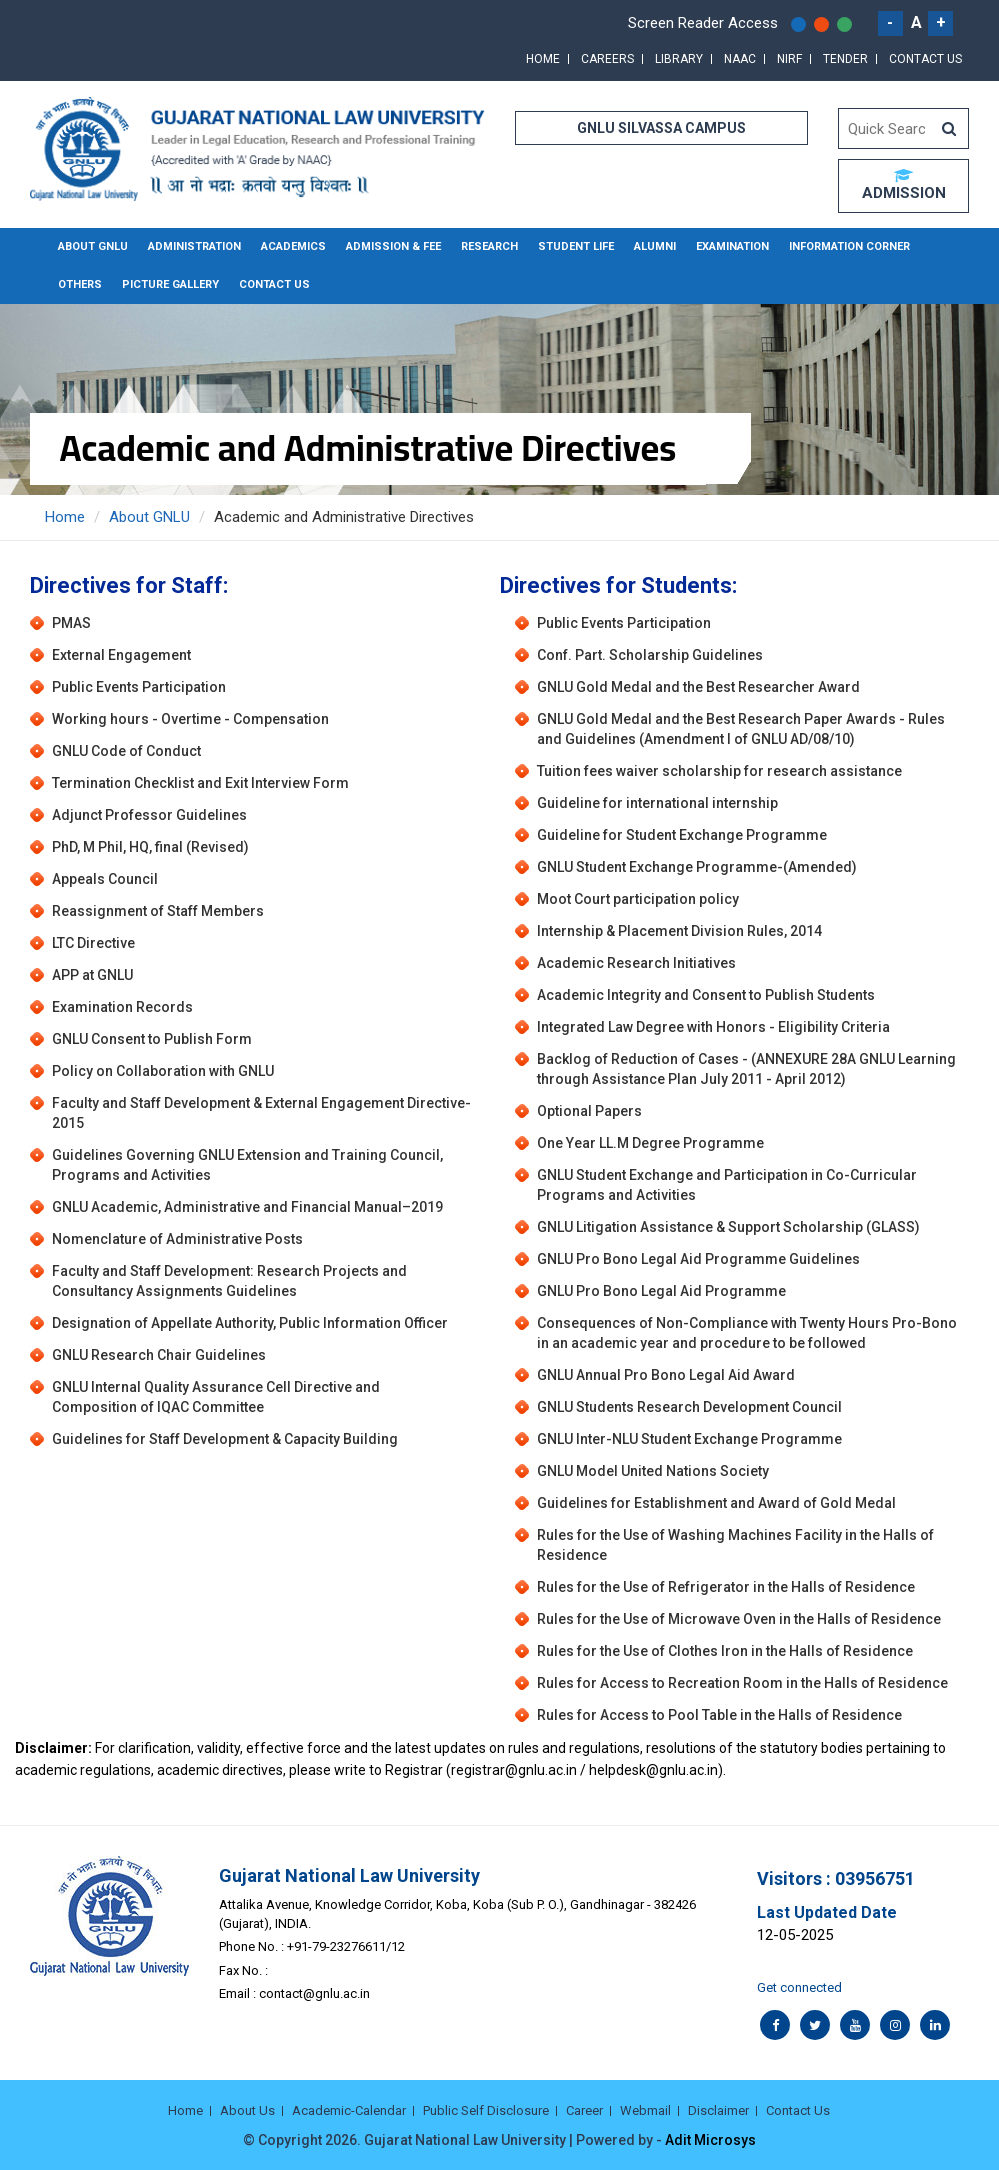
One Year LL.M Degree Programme (650, 1143)
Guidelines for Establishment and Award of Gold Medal (716, 1503)
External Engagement (121, 655)
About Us (247, 2110)
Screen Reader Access (703, 23)
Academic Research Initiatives (636, 963)
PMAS (71, 623)
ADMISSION (904, 185)
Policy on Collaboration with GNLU (163, 1071)
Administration (194, 246)
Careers (607, 59)
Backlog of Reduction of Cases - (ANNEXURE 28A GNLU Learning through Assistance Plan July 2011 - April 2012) (746, 1069)
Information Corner (849, 246)
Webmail (645, 2110)
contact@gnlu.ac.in (314, 1993)
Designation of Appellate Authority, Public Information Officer (250, 1323)
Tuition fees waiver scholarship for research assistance (719, 771)
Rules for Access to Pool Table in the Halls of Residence (719, 1715)
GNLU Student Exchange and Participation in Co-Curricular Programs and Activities (727, 1185)
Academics (293, 246)
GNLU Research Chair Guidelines (159, 1355)
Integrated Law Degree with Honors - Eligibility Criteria (713, 1027)
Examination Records (122, 1007)
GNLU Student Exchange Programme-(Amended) (697, 867)
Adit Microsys (710, 2140)
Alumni (655, 246)
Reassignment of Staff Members (158, 911)
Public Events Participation (139, 687)
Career (584, 2110)
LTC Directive (93, 943)
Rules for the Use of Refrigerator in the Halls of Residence (726, 1587)
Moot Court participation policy (638, 899)
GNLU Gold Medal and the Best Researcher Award (698, 687)
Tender (845, 59)
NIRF (789, 59)
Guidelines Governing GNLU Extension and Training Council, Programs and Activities (247, 1165)
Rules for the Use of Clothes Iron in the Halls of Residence (725, 1651)
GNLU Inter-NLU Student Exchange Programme (689, 1439)
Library (679, 59)
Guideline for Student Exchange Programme (682, 835)
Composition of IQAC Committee (158, 1407)
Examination (732, 246)
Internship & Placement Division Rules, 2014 (679, 931)
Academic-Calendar (349, 2110)
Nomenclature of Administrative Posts (177, 1239)
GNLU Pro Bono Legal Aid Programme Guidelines (698, 1259)
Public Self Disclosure (486, 2110)
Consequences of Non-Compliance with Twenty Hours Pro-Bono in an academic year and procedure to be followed (747, 1333)
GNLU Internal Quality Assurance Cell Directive (202, 1387)
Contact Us (925, 59)
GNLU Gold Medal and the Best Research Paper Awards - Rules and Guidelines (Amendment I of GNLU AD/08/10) (741, 729)
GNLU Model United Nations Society (653, 1471)
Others (80, 284)
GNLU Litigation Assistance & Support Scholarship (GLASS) (728, 1227)
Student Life (576, 246)
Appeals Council (105, 879)
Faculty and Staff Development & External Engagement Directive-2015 (261, 1113)
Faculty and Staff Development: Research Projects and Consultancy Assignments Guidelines (229, 1281)
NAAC (740, 59)
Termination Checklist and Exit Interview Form (200, 783)
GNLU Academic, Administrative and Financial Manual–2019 (247, 1207)
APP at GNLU (92, 975)
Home (543, 59)
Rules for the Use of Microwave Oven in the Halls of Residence (739, 1619)
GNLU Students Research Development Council (689, 1407)
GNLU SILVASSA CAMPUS (661, 128)
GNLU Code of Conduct (126, 751)
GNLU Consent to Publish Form (152, 1039)
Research (489, 246)
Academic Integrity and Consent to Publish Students (706, 995)
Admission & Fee (393, 246)
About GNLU (93, 246)
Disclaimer (718, 2110)
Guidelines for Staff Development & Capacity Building (225, 1439)
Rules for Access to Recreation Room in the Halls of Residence (742, 1683)
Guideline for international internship (657, 803)
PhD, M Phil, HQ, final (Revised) (150, 847)
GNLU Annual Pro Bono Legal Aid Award (666, 1375)
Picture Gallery (170, 284)
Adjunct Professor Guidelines (149, 815)
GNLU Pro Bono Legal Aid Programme (661, 1291)
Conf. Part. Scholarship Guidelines (650, 655)
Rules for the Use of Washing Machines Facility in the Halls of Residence (735, 1545)
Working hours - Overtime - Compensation (190, 719)
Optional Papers (589, 1111)
